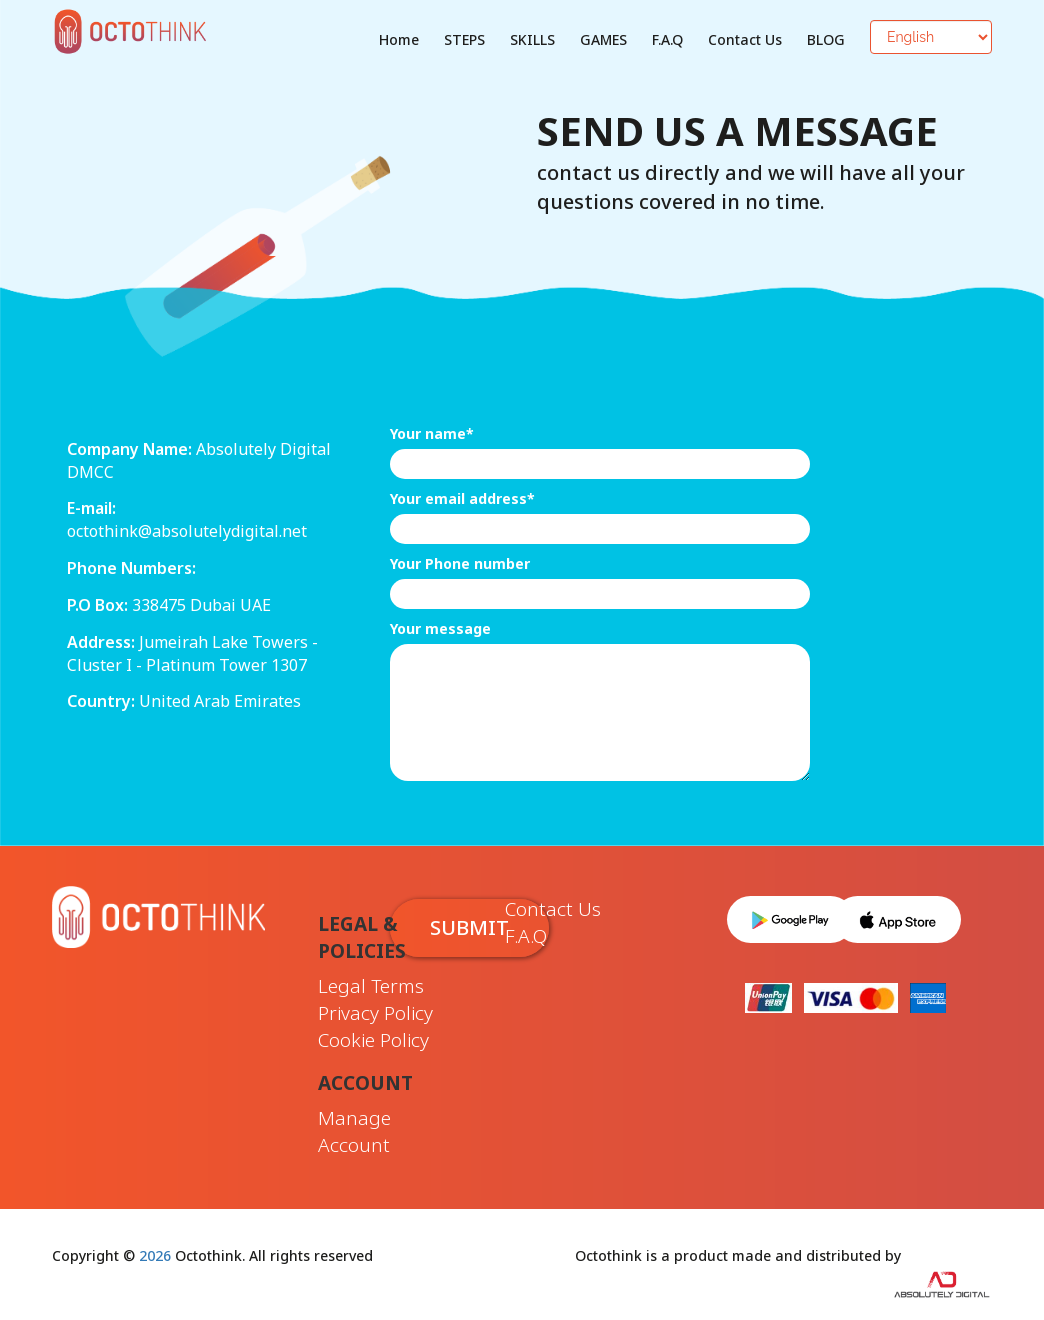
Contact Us (745, 39)
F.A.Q (667, 39)
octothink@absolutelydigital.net (187, 531)
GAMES (603, 39)
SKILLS (532, 39)
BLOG (826, 39)
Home (399, 39)
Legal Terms (371, 986)
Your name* (432, 433)
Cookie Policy (373, 1040)
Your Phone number (460, 563)
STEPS (464, 39)
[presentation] (542, 830)
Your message (440, 628)
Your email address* (462, 498)
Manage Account (354, 1131)
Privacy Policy (375, 1013)
